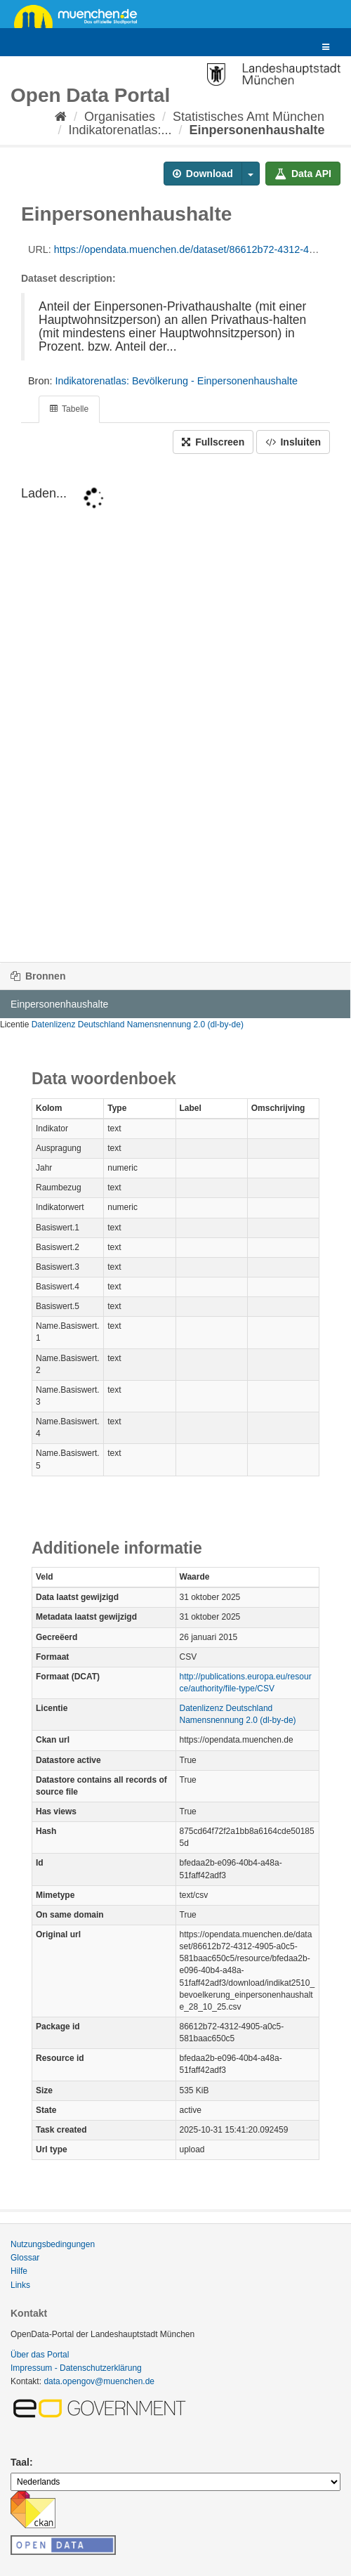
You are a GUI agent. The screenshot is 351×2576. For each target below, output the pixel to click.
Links (20, 2285)
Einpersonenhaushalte (257, 130)
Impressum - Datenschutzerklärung (76, 2368)
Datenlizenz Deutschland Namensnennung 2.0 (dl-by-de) (138, 1024)
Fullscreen (213, 442)
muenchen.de (81, 15)
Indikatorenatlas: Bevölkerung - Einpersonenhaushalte (176, 380)
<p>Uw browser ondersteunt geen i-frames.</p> (175, 708)
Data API (302, 173)
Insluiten (293, 442)
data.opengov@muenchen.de (99, 2381)
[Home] (61, 117)
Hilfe (19, 2271)
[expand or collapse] (325, 47)
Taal (20, 2462)
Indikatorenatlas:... (119, 130)
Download (203, 173)
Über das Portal (40, 2355)
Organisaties (119, 117)
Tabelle (69, 409)
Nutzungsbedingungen (53, 2244)
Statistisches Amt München (248, 117)
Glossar (25, 2258)
